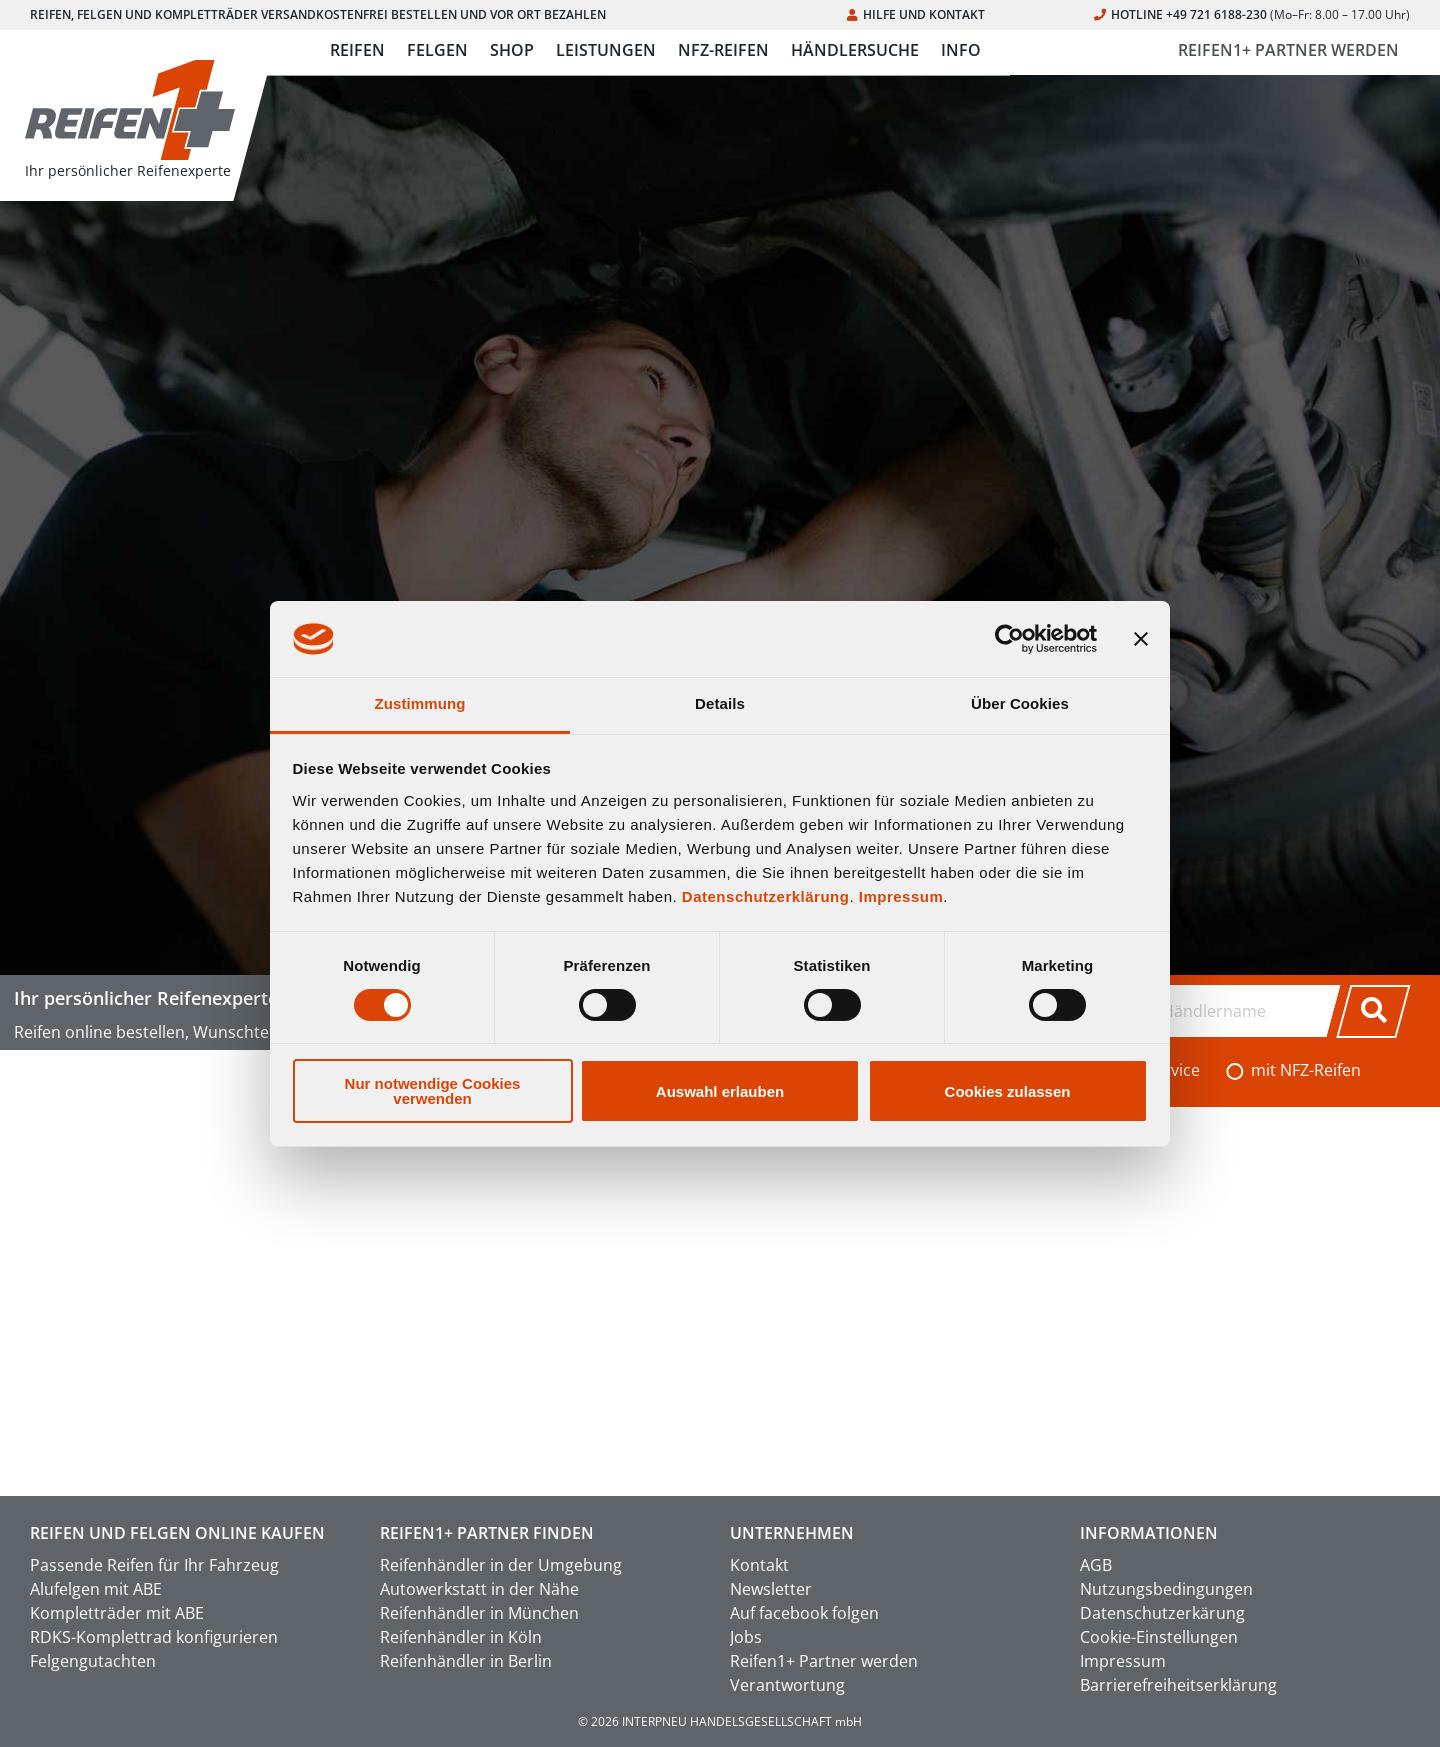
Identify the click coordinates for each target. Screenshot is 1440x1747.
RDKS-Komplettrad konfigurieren (154, 1637)
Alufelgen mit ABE (96, 1589)
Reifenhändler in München (479, 1613)
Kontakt (759, 1565)
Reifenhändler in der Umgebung (501, 1565)
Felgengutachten (93, 1661)
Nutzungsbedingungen (1166, 1589)
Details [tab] (720, 703)
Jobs (746, 1637)
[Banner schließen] (1141, 639)
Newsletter (771, 1589)
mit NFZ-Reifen (1306, 1070)
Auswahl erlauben (720, 1091)
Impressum (901, 896)
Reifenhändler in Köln (461, 1637)
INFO (961, 50)
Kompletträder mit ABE (117, 1613)
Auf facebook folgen (804, 1613)
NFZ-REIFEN (723, 50)
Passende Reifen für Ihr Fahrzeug (154, 1565)
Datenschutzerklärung (766, 896)
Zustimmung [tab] (420, 703)
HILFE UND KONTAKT (916, 14)
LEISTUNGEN (606, 50)
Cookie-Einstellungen (1159, 1637)
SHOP (512, 50)
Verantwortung (787, 1685)
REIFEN (357, 50)
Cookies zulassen (1008, 1091)
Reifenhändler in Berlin (466, 1661)
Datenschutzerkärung (1162, 1613)
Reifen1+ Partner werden (824, 1661)
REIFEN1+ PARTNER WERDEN (1288, 50)
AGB (1096, 1565)
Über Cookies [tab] (1020, 703)
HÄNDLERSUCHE (855, 50)
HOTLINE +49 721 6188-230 (1252, 14)
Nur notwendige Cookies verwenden (433, 1091)
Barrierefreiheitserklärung (1178, 1685)
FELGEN (437, 50)
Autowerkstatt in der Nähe (479, 1589)
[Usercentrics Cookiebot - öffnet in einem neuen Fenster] (1009, 639)
